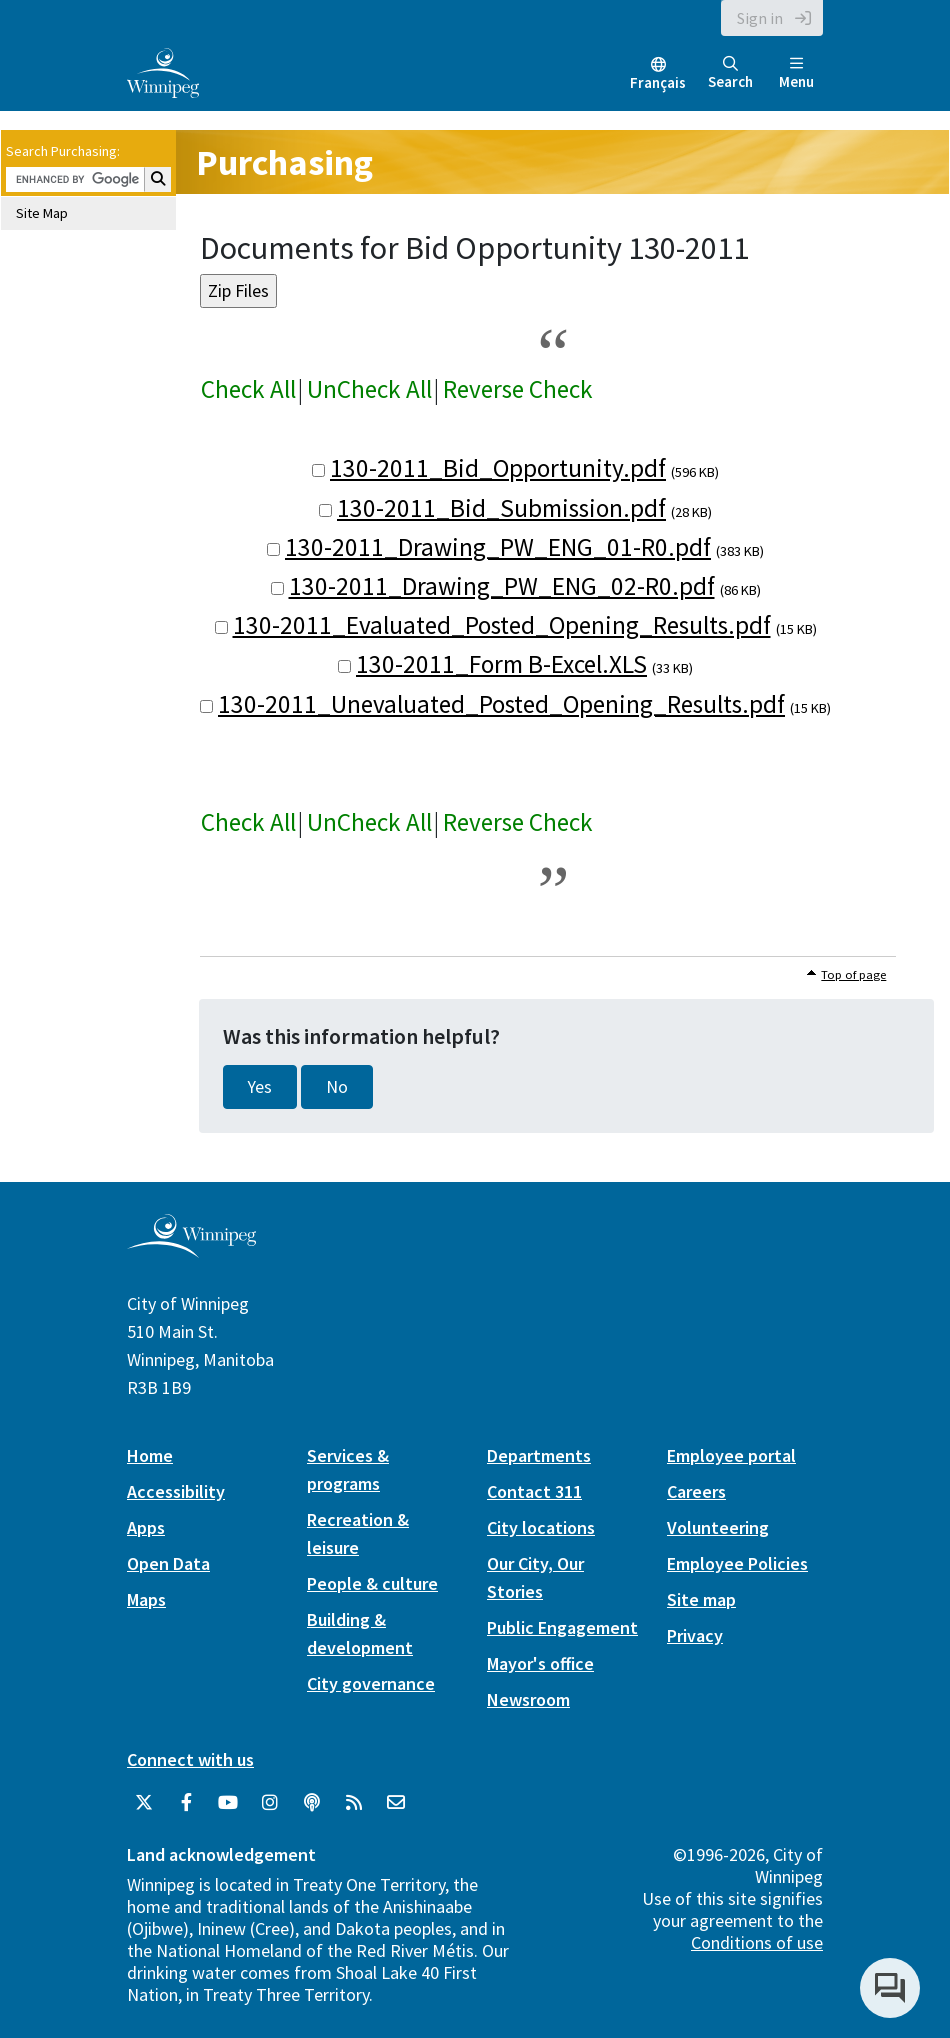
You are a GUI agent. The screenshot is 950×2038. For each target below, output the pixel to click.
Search (730, 73)
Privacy (695, 1635)
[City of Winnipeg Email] (396, 1803)
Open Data (168, 1563)
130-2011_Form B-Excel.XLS (501, 664)
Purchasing (284, 162)
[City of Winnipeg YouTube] (228, 1803)
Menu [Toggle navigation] (796, 73)
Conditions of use (757, 1942)
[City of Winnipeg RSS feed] (354, 1803)
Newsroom (528, 1699)
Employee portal (731, 1455)
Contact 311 (534, 1491)
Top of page (853, 974)
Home (150, 1455)
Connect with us (190, 1759)
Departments (539, 1455)
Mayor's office (540, 1663)
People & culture (372, 1583)
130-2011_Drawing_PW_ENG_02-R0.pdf (502, 586)
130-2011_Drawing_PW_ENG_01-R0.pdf (498, 547)
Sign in (760, 18)
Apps (146, 1527)
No (337, 1087)
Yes (260, 1087)
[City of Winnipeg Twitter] (144, 1803)
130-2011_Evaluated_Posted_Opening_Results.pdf (502, 625)
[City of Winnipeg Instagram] (270, 1803)
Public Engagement (562, 1627)
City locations (541, 1527)
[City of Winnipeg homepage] (191, 1250)
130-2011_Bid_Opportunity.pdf (498, 468)
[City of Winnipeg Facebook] (186, 1803)
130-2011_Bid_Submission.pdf (501, 508)
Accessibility (176, 1491)
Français (658, 82)
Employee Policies (737, 1563)
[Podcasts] (312, 1803)
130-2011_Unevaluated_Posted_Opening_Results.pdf (501, 704)
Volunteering (718, 1527)
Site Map (42, 213)
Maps (146, 1599)
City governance (371, 1683)
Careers (696, 1491)
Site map (701, 1599)
